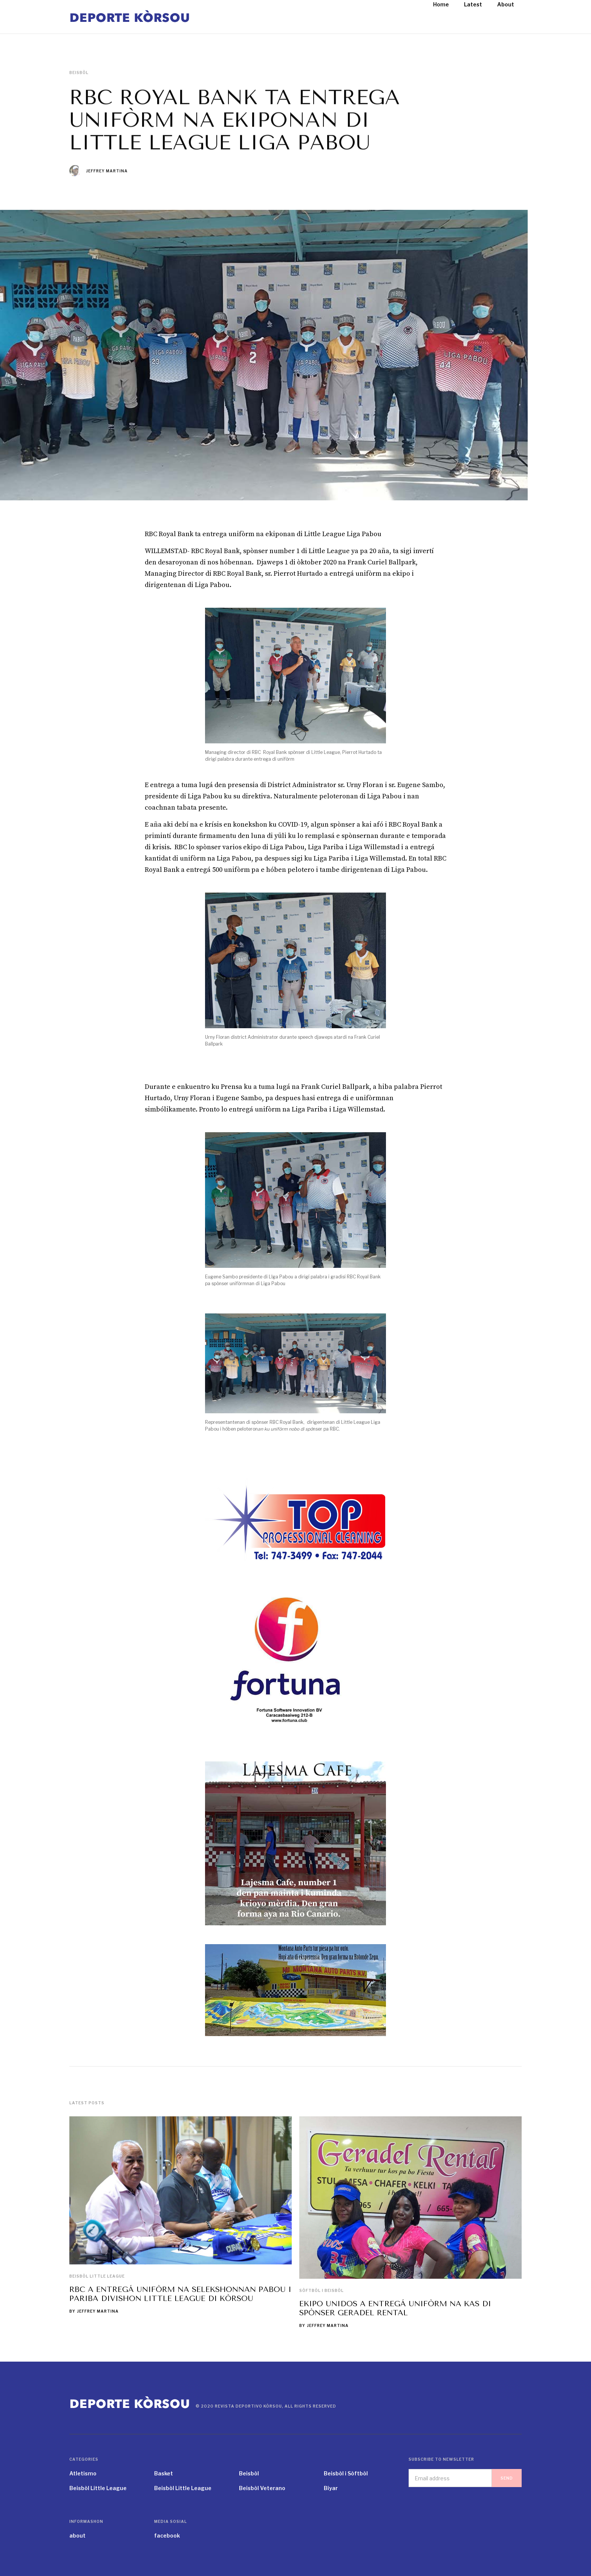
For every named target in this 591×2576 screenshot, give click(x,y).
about (77, 2535)
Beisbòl (249, 2473)
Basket (163, 2473)
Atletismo (82, 2473)
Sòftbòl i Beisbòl (321, 2290)
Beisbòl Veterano (262, 2488)
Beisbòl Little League (97, 2276)
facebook (167, 2535)
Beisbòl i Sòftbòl (346, 2473)
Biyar (331, 2488)
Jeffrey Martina (107, 171)
